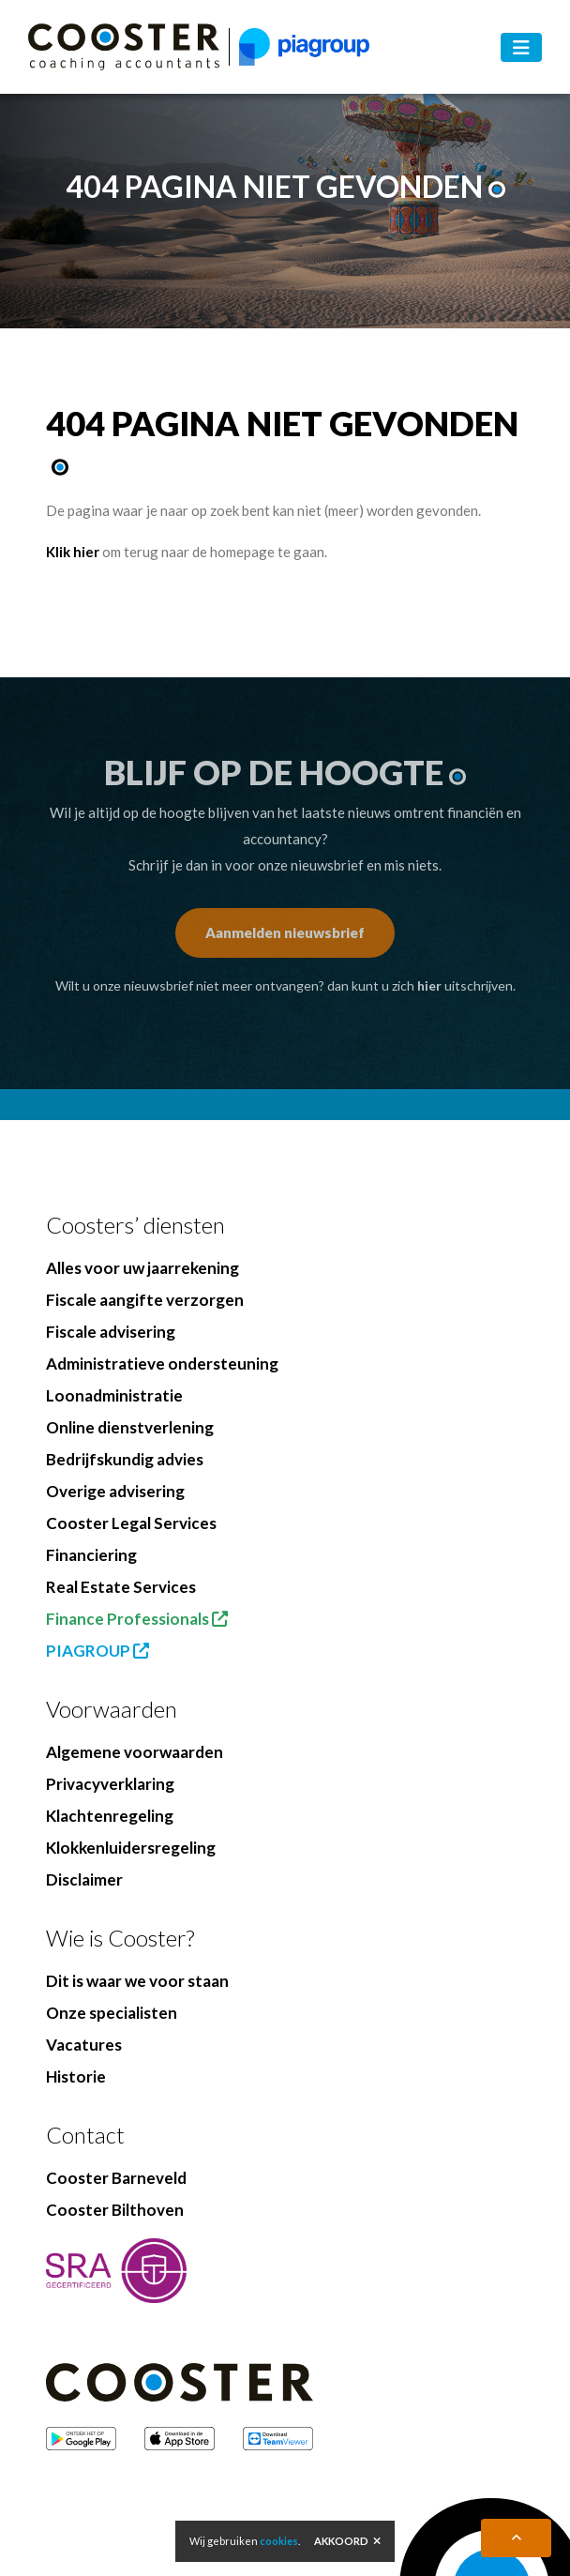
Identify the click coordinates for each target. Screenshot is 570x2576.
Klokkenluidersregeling (131, 1847)
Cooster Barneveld (116, 2178)
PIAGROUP (97, 1650)
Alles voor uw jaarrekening (142, 1268)
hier (429, 985)
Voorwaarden (111, 1708)
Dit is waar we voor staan (137, 1981)
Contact (85, 2134)
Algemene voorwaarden (134, 1752)
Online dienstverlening (130, 1427)
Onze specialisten (111, 2013)
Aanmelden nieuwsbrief (285, 932)
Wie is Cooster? (120, 1937)
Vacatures (84, 2044)
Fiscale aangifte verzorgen (145, 1300)
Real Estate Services (121, 1587)
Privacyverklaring (110, 1784)
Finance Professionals (137, 1619)
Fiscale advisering (110, 1331)
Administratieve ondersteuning (162, 1363)
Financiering (91, 1555)
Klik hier (72, 551)
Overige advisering (115, 1491)
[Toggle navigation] (521, 47)
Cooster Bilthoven (115, 2210)
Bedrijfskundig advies (124, 1459)
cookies (279, 2541)
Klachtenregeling (109, 1816)
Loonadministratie (114, 1395)
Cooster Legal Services (131, 1523)
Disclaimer (84, 1879)
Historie (76, 2076)
